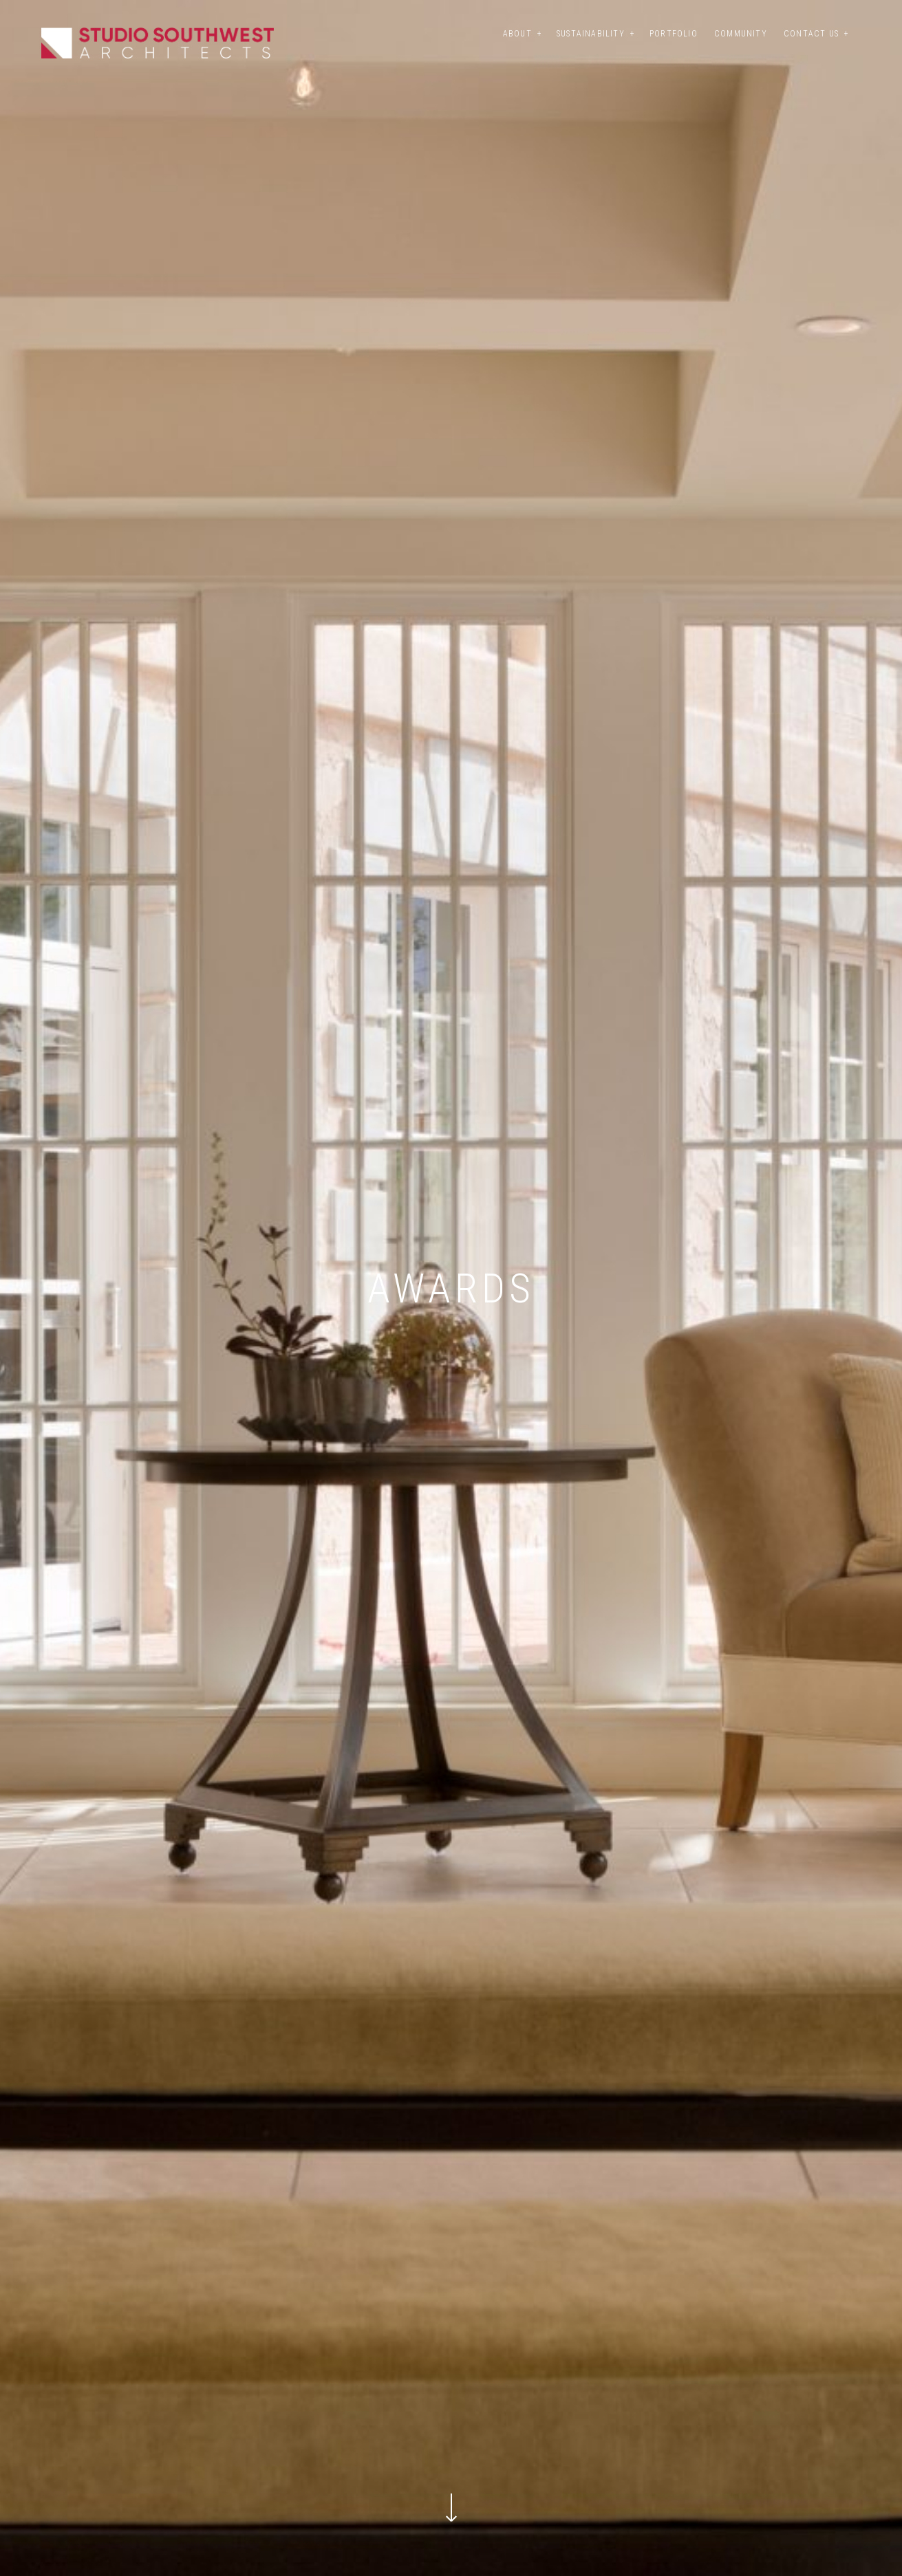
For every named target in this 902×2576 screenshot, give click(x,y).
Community (740, 34)
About (517, 34)
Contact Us (811, 34)
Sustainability (591, 34)
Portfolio (673, 34)
